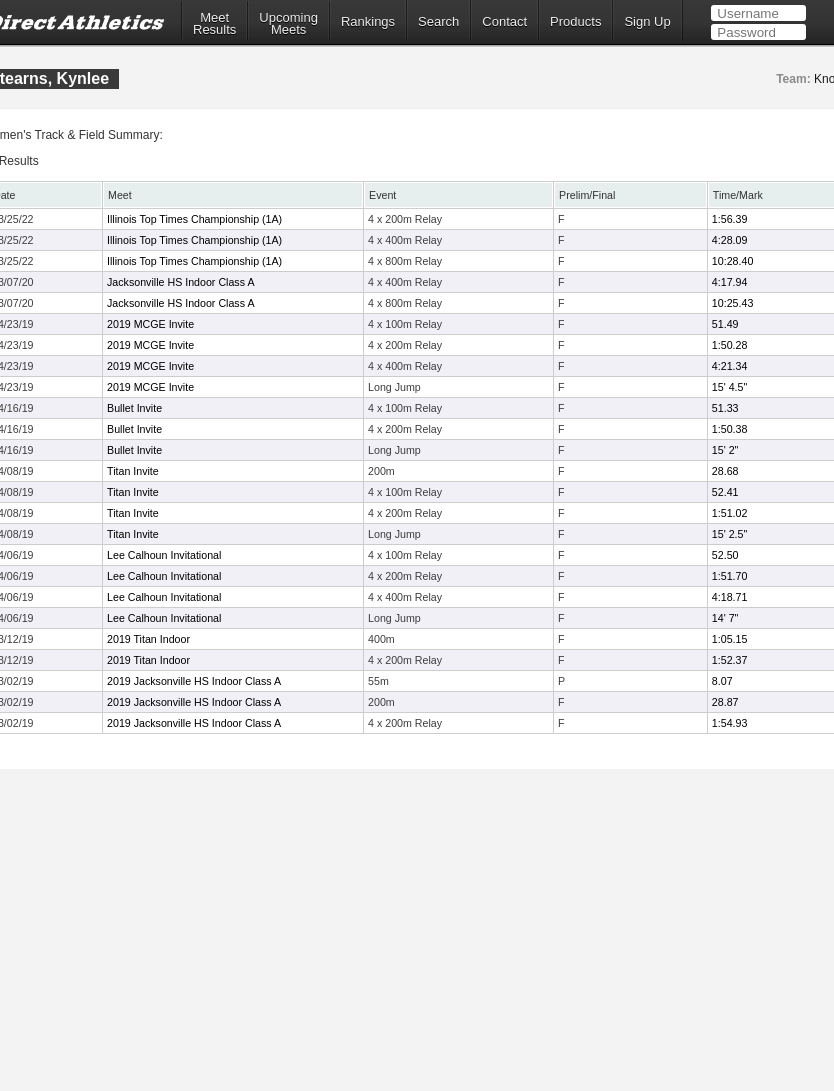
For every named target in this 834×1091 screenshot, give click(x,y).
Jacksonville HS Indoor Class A (180, 282)
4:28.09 (730, 240)
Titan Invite (133, 471)
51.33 (725, 408)
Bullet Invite (134, 408)
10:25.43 (732, 303)
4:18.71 (730, 597)
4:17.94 (730, 282)
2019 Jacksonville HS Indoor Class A (194, 681)
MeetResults (214, 24)
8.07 (722, 681)
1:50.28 (730, 345)
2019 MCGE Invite (150, 324)
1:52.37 (730, 660)
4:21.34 (730, 366)
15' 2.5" (729, 534)
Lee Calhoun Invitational (164, 555)
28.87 (725, 702)
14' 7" (725, 618)
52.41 (725, 492)
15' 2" (725, 450)
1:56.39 (730, 219)
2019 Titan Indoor (148, 639)
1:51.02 (730, 513)
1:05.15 (730, 639)
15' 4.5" (729, 387)
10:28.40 (732, 261)
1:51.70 (730, 576)
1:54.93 (730, 723)
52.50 (725, 555)
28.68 (725, 471)
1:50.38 (730, 429)
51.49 (725, 324)
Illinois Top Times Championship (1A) (194, 219)
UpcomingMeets (288, 24)
